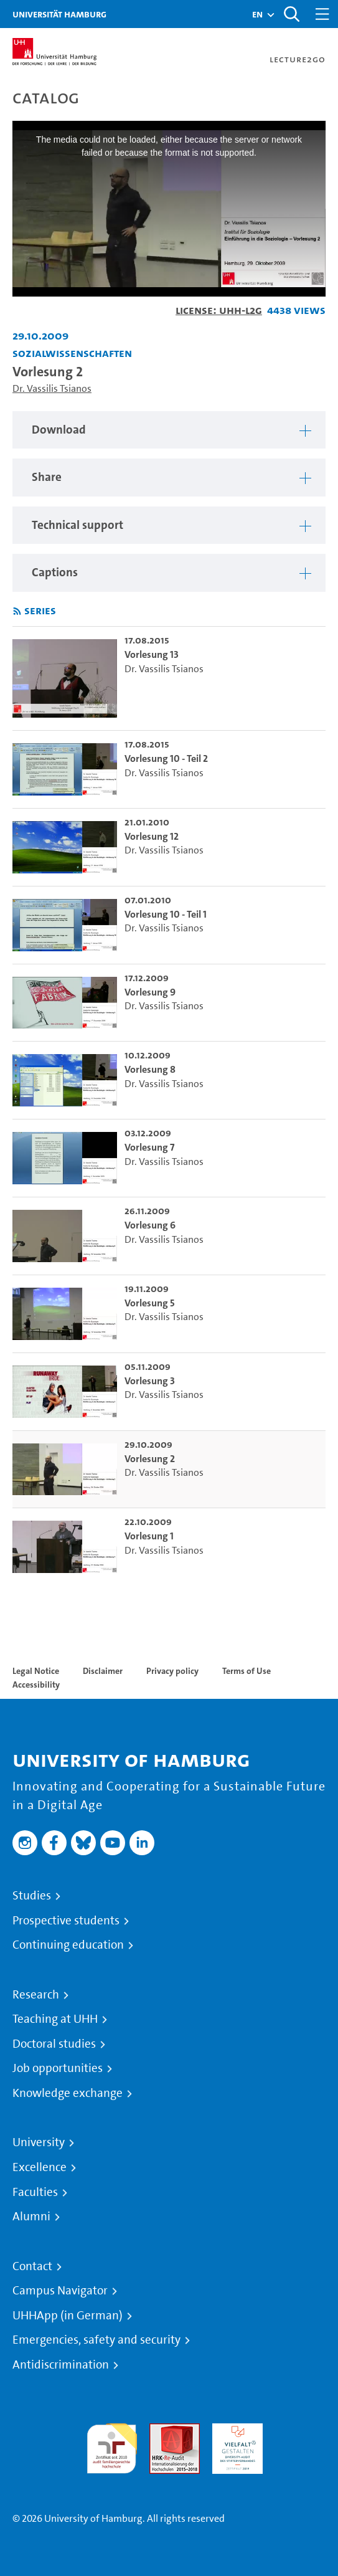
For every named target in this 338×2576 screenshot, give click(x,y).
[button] (257, 14)
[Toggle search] (291, 14)
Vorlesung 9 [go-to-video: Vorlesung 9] (150, 992)
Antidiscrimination (60, 2365)
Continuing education (68, 1945)
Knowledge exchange (67, 2093)
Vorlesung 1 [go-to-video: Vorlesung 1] (149, 1535)
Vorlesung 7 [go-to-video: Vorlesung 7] (149, 1147)
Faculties (35, 2192)
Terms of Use (246, 1671)
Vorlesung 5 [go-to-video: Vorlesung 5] (149, 1302)
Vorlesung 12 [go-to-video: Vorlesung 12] (151, 836)
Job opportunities (57, 2068)
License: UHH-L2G (219, 310)
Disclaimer (103, 1671)
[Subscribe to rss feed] (17, 611)
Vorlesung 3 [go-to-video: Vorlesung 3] (149, 1380)
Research (35, 1995)
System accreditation (300, 2438)
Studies (31, 1896)
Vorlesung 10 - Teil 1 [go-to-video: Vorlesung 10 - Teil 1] (165, 914)
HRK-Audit (234, 2430)
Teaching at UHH (55, 2019)
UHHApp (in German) (67, 2315)
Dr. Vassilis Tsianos (52, 388)
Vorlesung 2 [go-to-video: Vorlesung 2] (149, 1458)
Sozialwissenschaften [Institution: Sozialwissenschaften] (72, 353)
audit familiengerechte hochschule (112, 2445)
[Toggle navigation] (322, 14)
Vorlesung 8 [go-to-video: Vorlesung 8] (150, 1069)
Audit (161, 2430)
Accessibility (36, 1684)
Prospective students (66, 1921)
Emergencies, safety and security (96, 2340)
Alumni (31, 2216)
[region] (169, 430)
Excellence (39, 2167)
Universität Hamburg (59, 14)
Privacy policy (172, 1671)
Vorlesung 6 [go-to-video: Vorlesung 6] (150, 1225)
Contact (32, 2266)
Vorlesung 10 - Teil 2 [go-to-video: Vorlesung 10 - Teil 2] (166, 758)
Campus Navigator (60, 2291)
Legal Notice (35, 1671)
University (38, 2142)
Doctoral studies (54, 2044)
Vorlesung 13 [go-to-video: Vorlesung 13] (151, 654)
